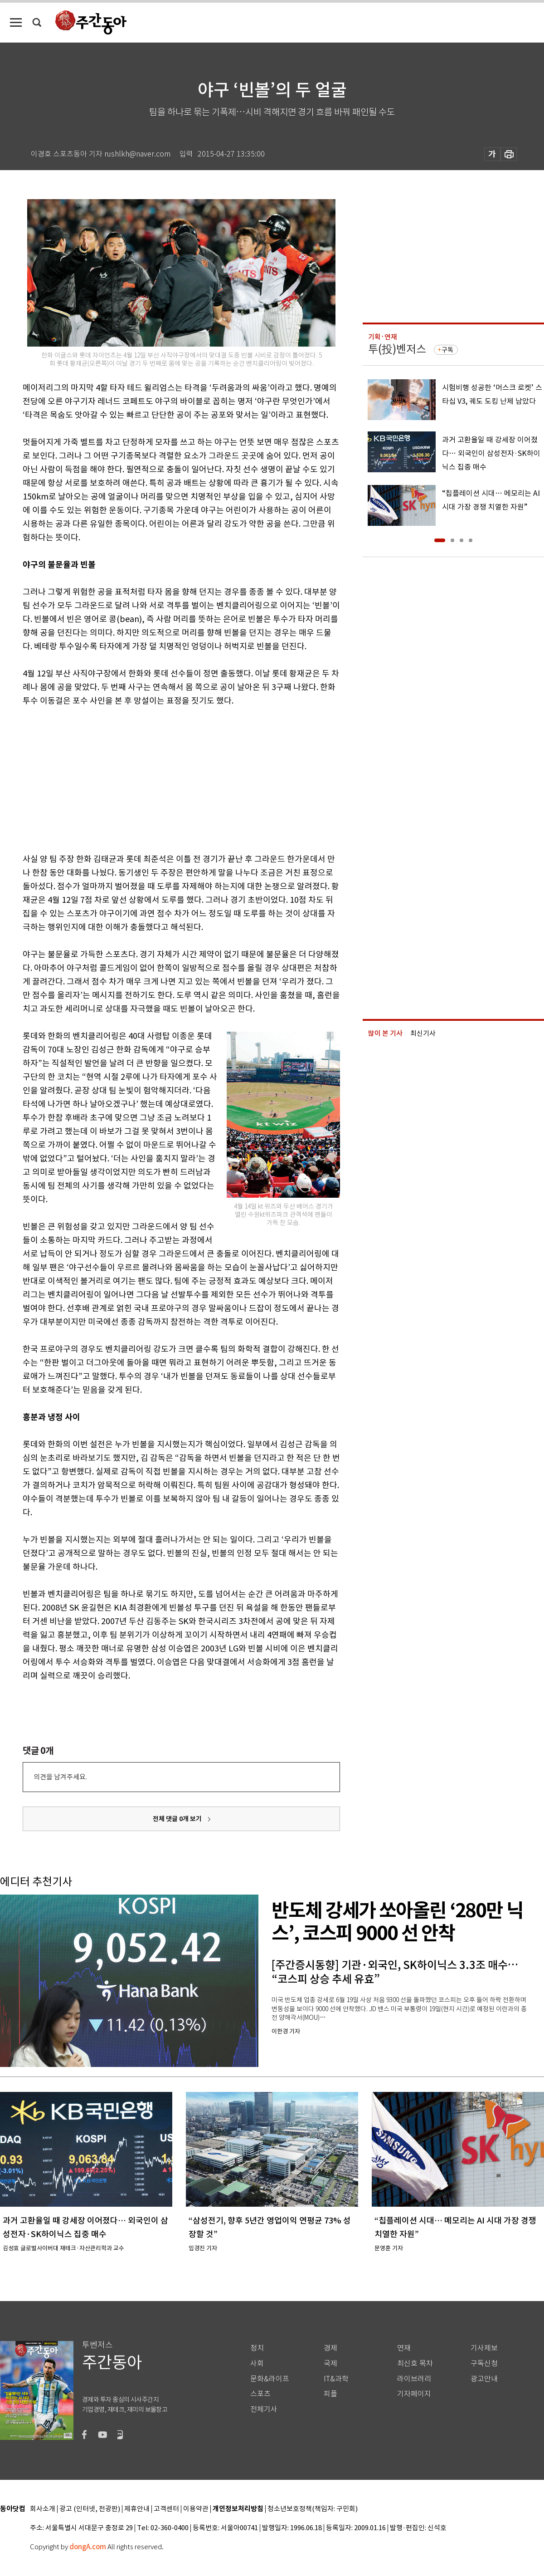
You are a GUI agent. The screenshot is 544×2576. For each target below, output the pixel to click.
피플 (330, 2394)
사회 (257, 2363)
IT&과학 (336, 2379)
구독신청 (484, 2363)
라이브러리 (414, 2379)
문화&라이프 (269, 2379)
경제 (330, 2348)
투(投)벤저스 (397, 349)
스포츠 (260, 2394)
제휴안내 (137, 2509)
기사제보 (484, 2348)
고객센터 (166, 2509)
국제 (330, 2363)
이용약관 (196, 2509)
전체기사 (263, 2409)
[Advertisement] (159, 778)
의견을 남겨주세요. (60, 1777)
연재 (404, 2348)
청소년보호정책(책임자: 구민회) (312, 2509)
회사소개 (42, 2509)
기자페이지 (414, 2394)
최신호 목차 (415, 2363)
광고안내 (484, 2379)
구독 (447, 350)
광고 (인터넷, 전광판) (89, 2509)
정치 (257, 2348)
